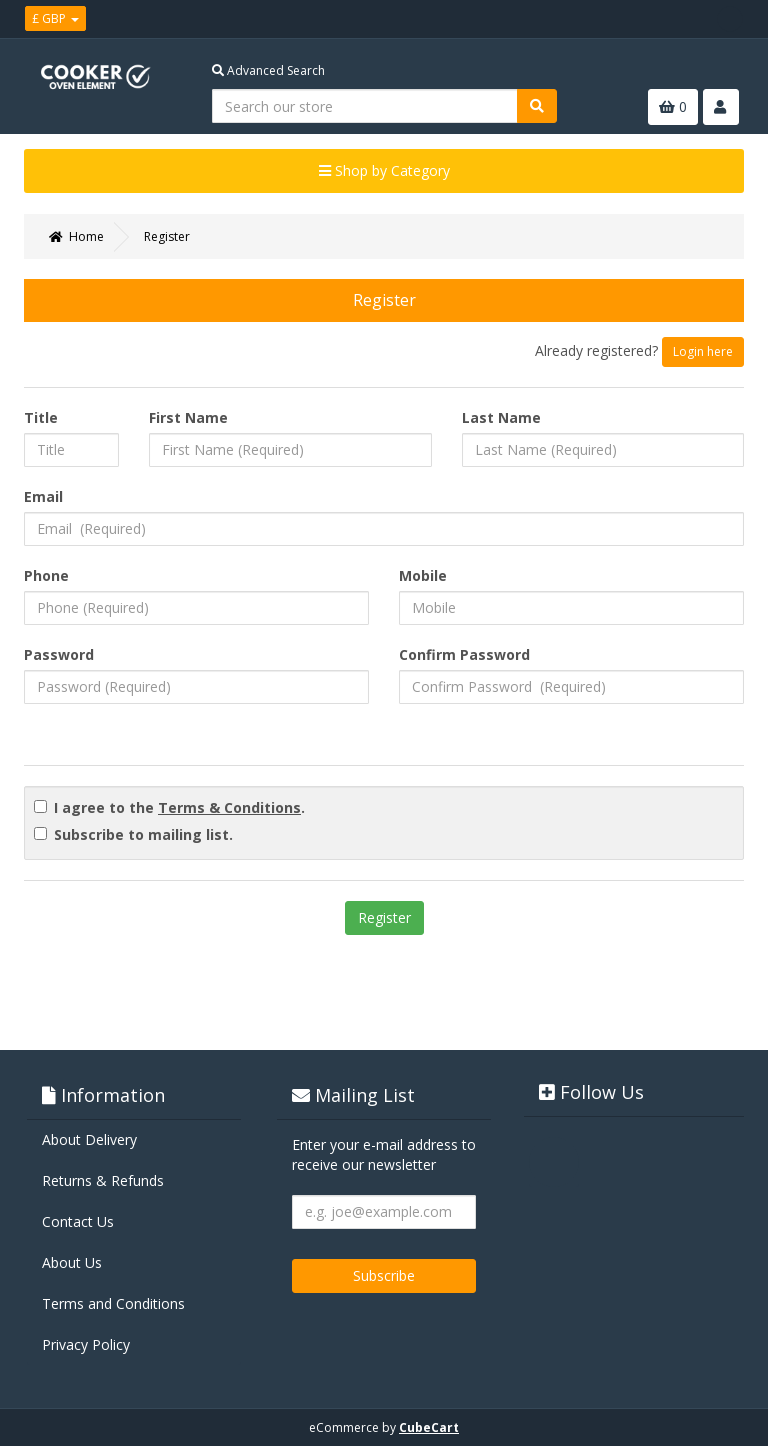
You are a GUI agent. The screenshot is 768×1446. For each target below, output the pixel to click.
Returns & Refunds (103, 1180)
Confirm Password (464, 654)
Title (41, 417)
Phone (46, 575)
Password (59, 654)
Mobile (423, 575)
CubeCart (429, 1427)
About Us (72, 1262)
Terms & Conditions (229, 807)
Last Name (501, 417)
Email (43, 496)
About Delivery (89, 1139)
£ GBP (55, 18)
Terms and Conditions (113, 1303)
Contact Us (78, 1221)
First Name (188, 417)
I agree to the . (179, 807)
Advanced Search (268, 70)
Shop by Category (384, 170)
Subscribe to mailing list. (143, 834)
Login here (703, 351)
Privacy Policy (86, 1344)
